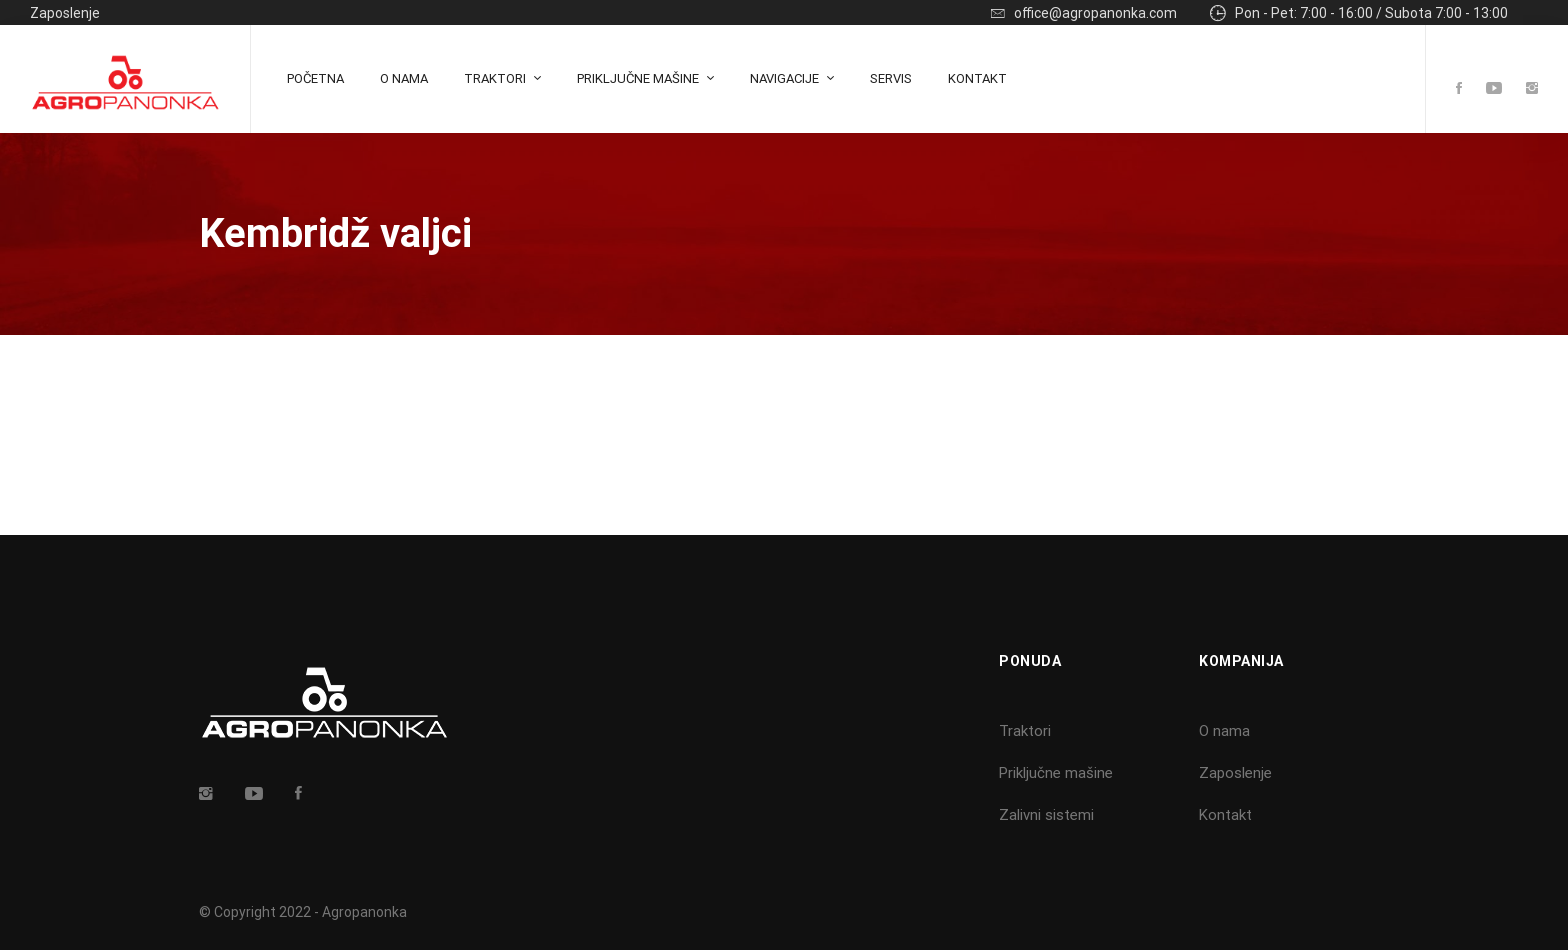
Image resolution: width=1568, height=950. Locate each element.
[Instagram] (1532, 89)
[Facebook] (1459, 89)
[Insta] (206, 793)
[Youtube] (1494, 89)
